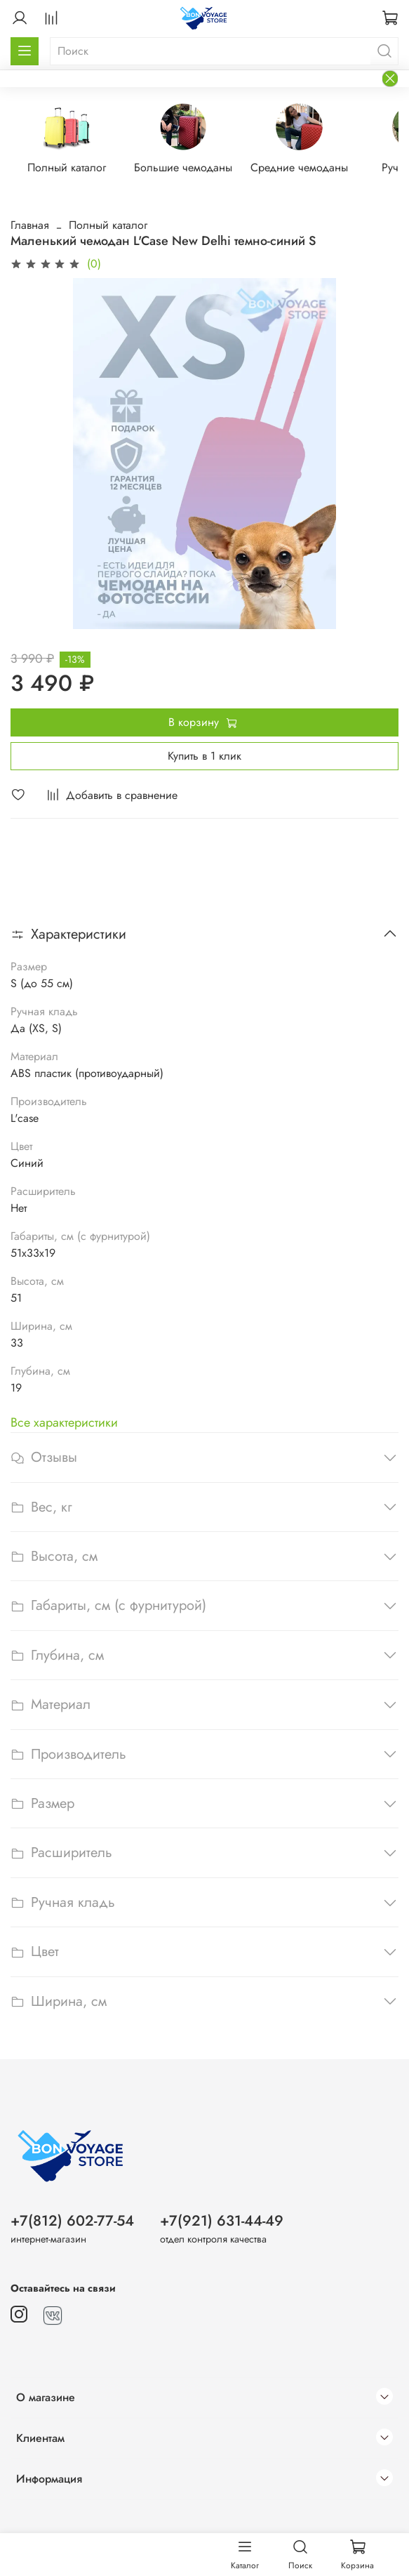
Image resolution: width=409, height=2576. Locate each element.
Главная (30, 226)
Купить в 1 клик (204, 756)
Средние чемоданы (313, 168)
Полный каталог (71, 168)
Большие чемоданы (192, 168)
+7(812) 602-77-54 (72, 2220)
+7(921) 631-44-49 (221, 2220)
